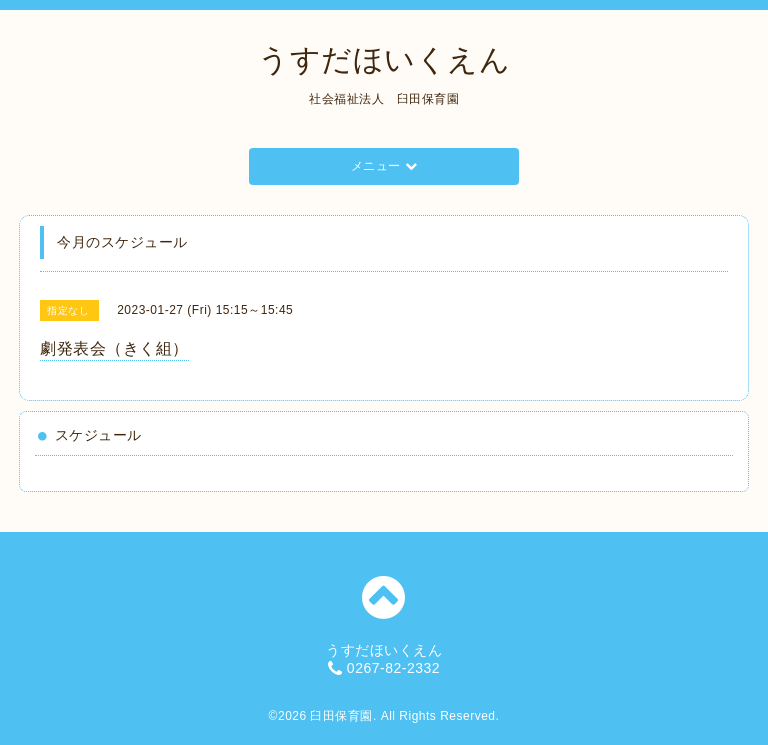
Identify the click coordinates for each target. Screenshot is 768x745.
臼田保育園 (341, 716)
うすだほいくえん (384, 59)
